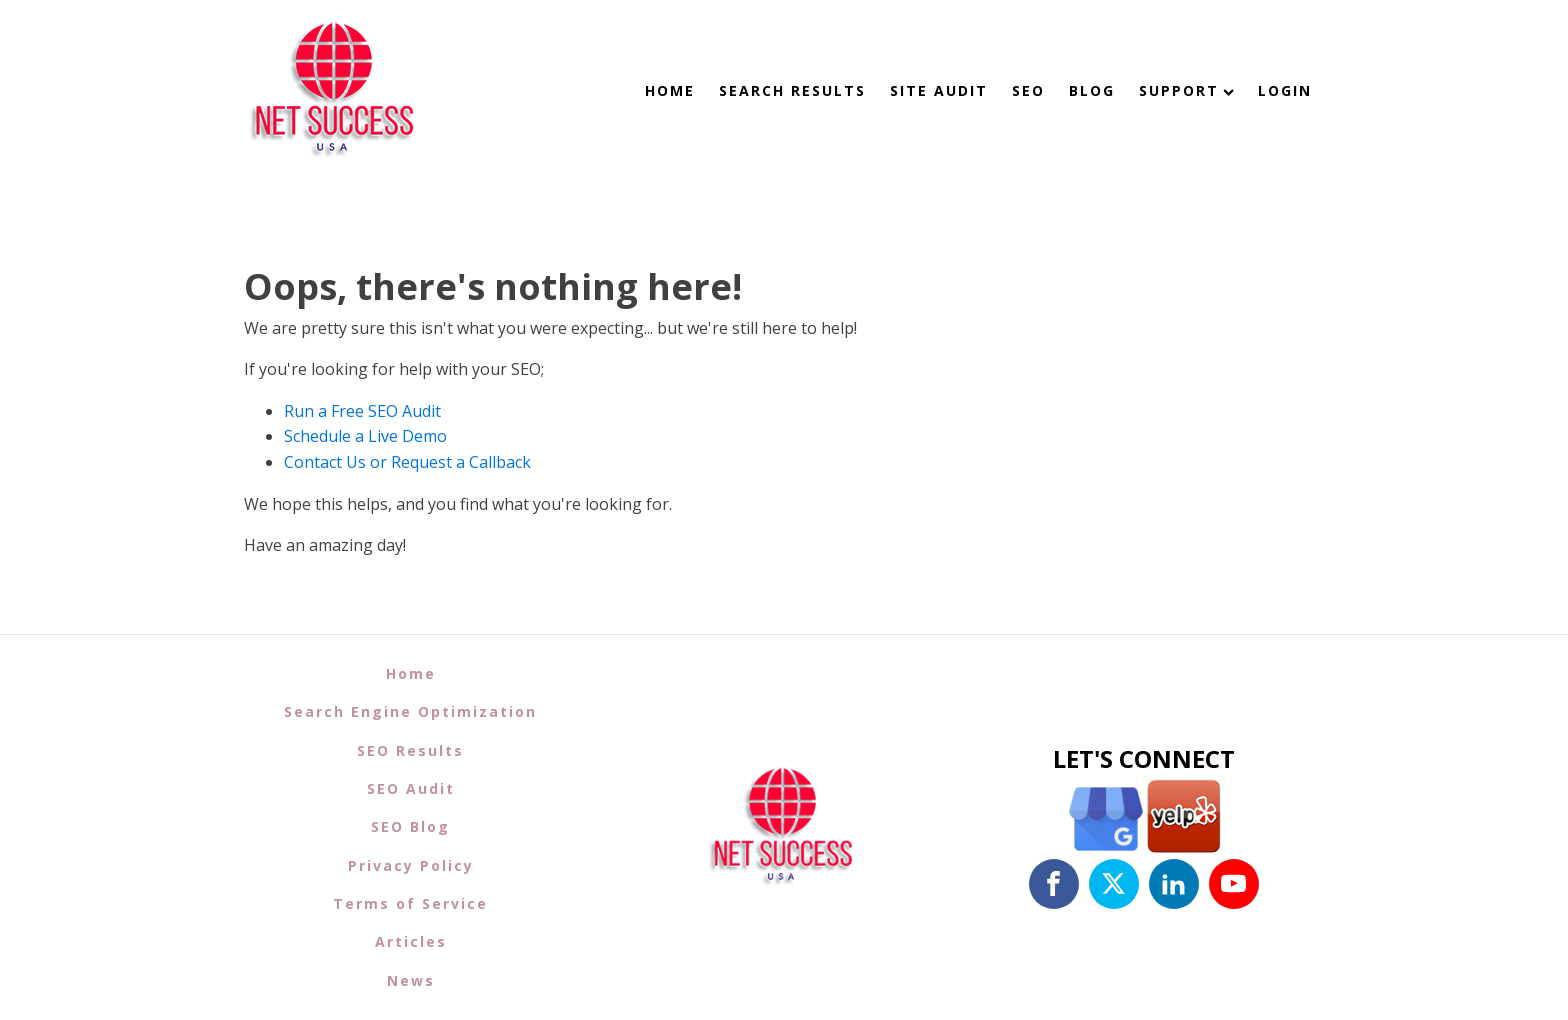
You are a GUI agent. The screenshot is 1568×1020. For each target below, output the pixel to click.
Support (1186, 90)
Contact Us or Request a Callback (407, 462)
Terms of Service (410, 903)
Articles (411, 941)
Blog (1092, 90)
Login (1285, 90)
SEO (1028, 90)
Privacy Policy (411, 865)
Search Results (792, 90)
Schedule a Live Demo (365, 436)
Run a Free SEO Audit (362, 411)
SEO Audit (411, 788)
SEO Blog (410, 826)
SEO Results (410, 750)
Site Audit (939, 90)
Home (670, 90)
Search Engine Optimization (410, 711)
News (411, 980)
